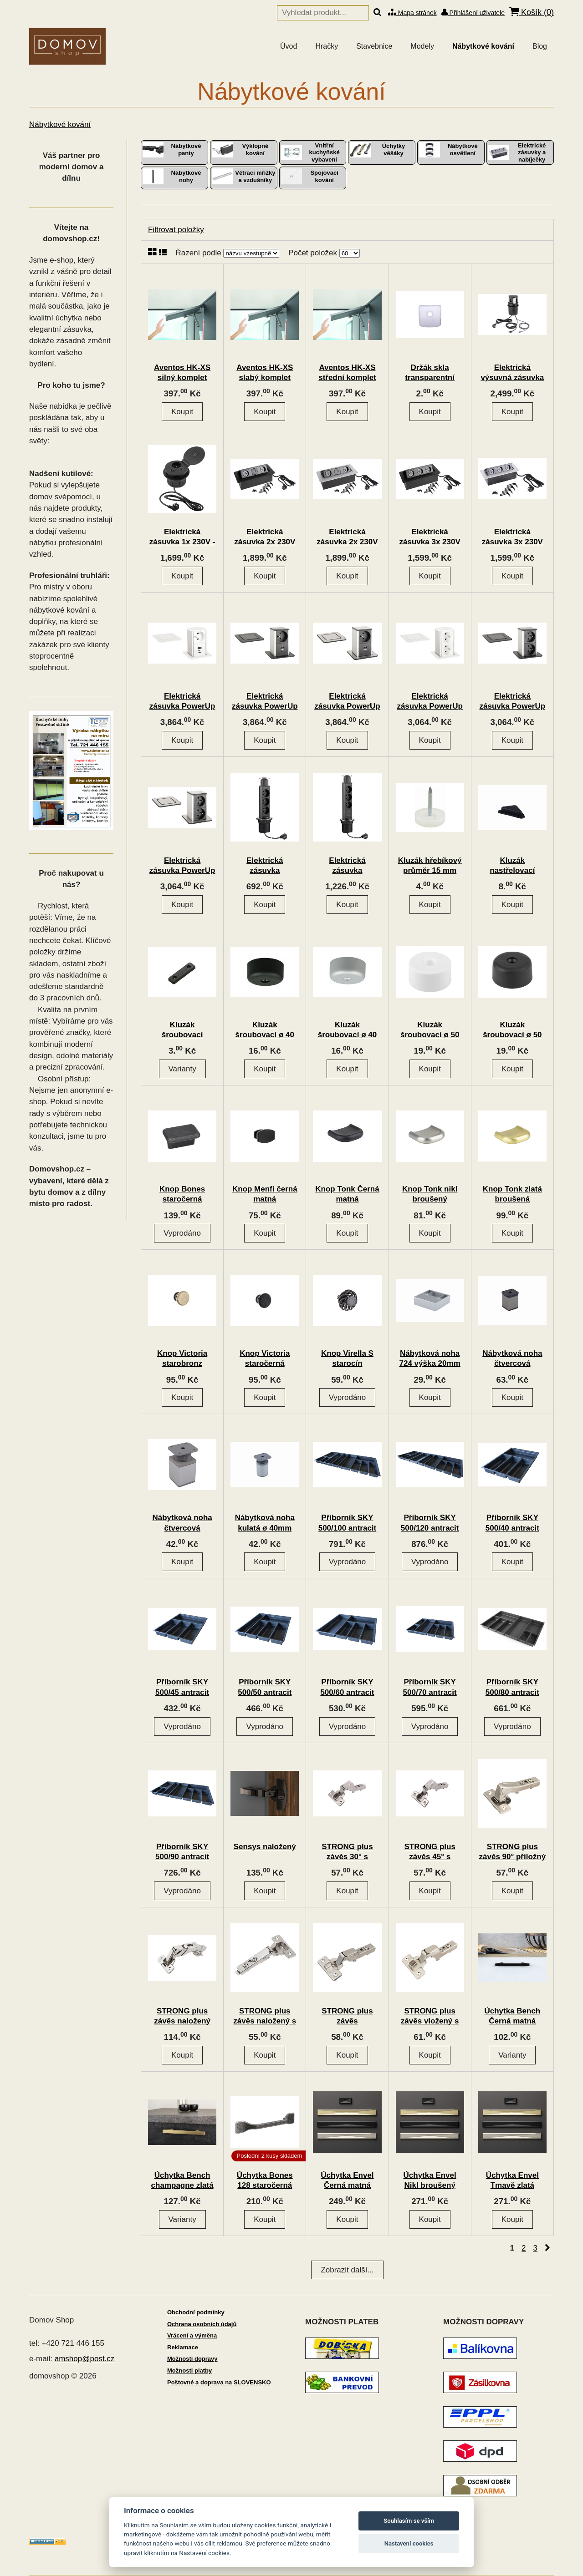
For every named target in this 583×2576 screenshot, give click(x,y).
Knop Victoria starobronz (182, 1358)
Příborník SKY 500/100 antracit (347, 1522)
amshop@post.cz (85, 2358)
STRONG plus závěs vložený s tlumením (430, 2021)
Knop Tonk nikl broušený (430, 1194)
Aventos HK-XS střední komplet (347, 372)
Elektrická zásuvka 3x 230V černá (429, 541)
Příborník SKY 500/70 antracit (430, 1687)
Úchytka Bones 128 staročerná (265, 2180)
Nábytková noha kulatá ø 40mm (265, 1522)
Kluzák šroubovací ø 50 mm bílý (429, 1034)
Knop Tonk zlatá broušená (512, 1194)
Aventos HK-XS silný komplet (182, 372)
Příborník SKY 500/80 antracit (512, 1687)
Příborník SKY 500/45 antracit (182, 1687)
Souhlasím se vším (409, 2520)
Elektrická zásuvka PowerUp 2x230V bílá (430, 706)
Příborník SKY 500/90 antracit (182, 1851)
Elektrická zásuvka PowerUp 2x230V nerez (182, 870)
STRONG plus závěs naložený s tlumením (264, 2021)
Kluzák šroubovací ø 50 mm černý (512, 1034)
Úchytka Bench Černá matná (512, 2016)
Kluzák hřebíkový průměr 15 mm (430, 865)
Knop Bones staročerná (182, 1194)
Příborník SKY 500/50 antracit (265, 1687)
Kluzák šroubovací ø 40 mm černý (264, 1034)
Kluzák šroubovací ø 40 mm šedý (347, 1034)
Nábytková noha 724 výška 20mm (429, 1358)
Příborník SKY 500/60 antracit (347, 1687)
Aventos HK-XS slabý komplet (264, 372)
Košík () (531, 12)
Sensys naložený (265, 1846)
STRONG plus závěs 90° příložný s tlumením (512, 1856)
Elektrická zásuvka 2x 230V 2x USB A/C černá (264, 541)
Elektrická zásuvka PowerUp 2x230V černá (513, 706)
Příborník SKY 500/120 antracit (430, 1522)
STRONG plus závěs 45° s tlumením (429, 1856)
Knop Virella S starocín (347, 1358)
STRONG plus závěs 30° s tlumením (347, 1856)
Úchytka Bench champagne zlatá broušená (182, 2185)
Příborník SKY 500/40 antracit (512, 1522)
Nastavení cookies (409, 2543)
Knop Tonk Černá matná (347, 1194)
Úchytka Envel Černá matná (347, 2180)
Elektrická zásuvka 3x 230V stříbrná (512, 541)
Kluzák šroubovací (182, 1029)
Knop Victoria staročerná (265, 1358)
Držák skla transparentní (430, 372)
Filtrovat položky (176, 229)
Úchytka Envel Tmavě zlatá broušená (512, 2185)
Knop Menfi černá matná (264, 1194)
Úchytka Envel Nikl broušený (430, 2180)
